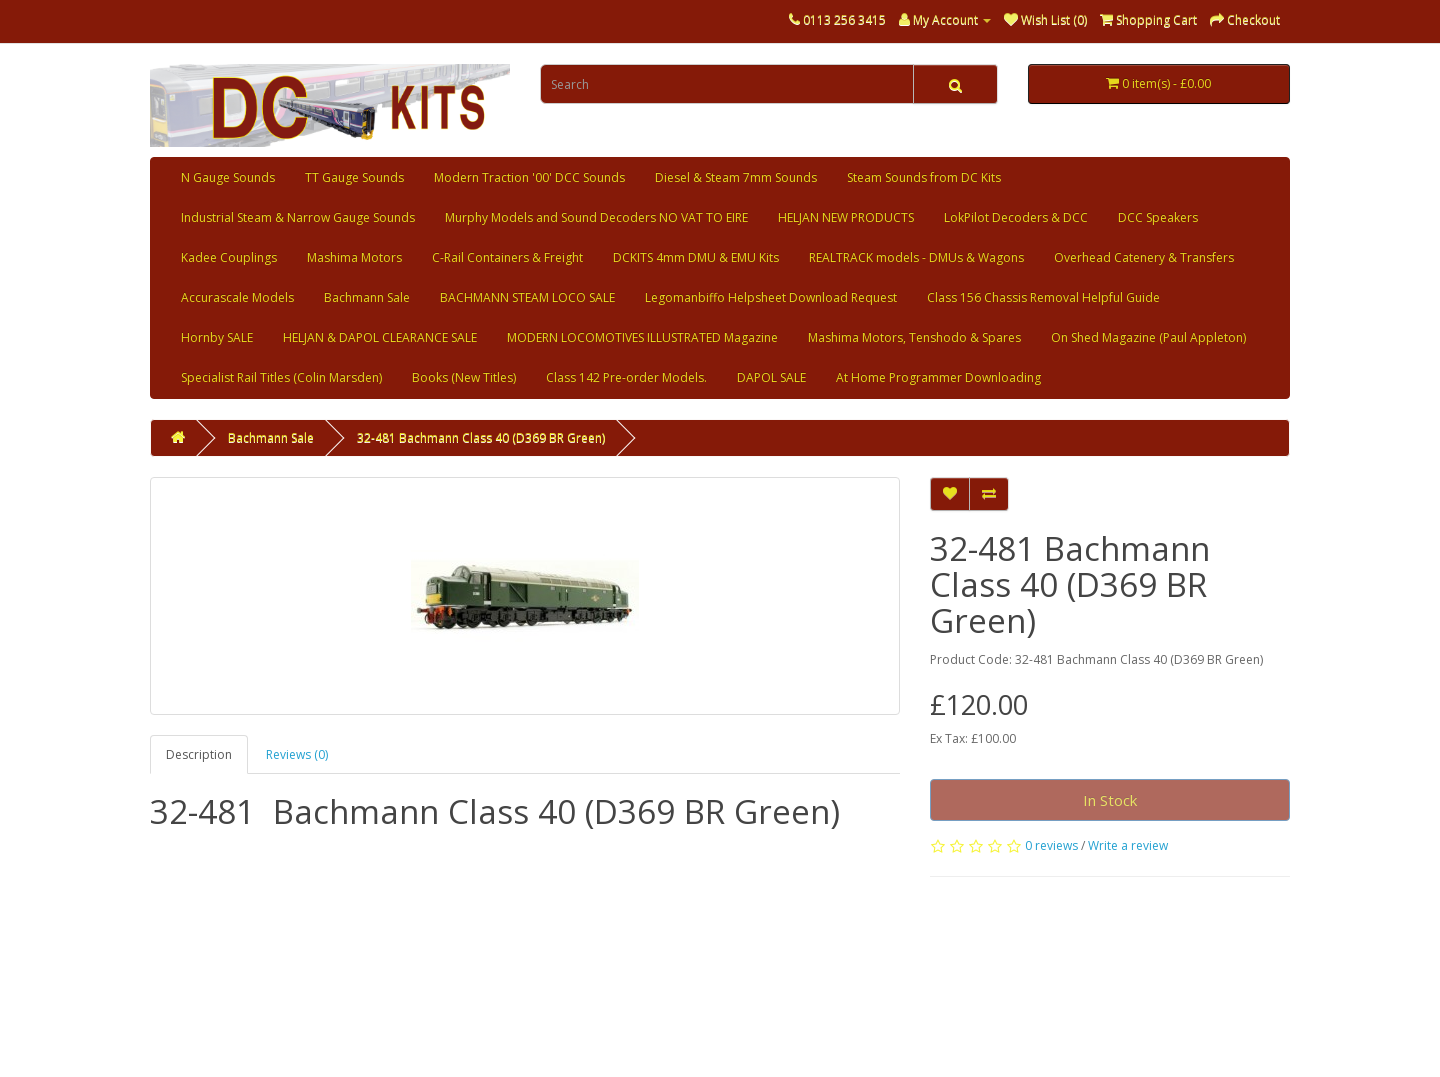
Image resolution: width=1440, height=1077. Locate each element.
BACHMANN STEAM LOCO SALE (527, 297)
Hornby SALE (217, 337)
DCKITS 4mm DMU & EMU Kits (696, 257)
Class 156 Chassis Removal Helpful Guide (1043, 297)
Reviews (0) (297, 754)
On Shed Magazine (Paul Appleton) (1148, 337)
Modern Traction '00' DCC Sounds (529, 177)
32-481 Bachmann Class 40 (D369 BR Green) (481, 437)
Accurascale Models (237, 297)
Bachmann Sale (367, 297)
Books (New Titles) (464, 377)
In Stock (1110, 800)
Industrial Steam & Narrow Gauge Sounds (298, 217)
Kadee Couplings (229, 257)
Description (199, 754)
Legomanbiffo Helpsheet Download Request (771, 297)
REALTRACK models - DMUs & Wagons (916, 257)
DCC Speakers (1158, 217)
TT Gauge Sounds (354, 177)
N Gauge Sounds (228, 177)
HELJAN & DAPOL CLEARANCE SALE (380, 337)
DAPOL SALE (771, 377)
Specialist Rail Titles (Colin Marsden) (281, 377)
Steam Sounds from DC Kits (924, 177)
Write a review (1128, 845)
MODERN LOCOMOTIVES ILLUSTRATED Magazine (642, 337)
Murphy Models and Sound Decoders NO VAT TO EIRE (596, 217)
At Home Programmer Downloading (938, 377)
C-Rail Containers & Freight (507, 257)
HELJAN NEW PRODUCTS (846, 217)
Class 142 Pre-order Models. (626, 377)
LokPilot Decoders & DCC (1016, 217)
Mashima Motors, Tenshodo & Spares (914, 337)
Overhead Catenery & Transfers (1144, 257)
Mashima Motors (354, 257)
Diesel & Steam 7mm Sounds (736, 177)
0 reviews (1051, 845)
